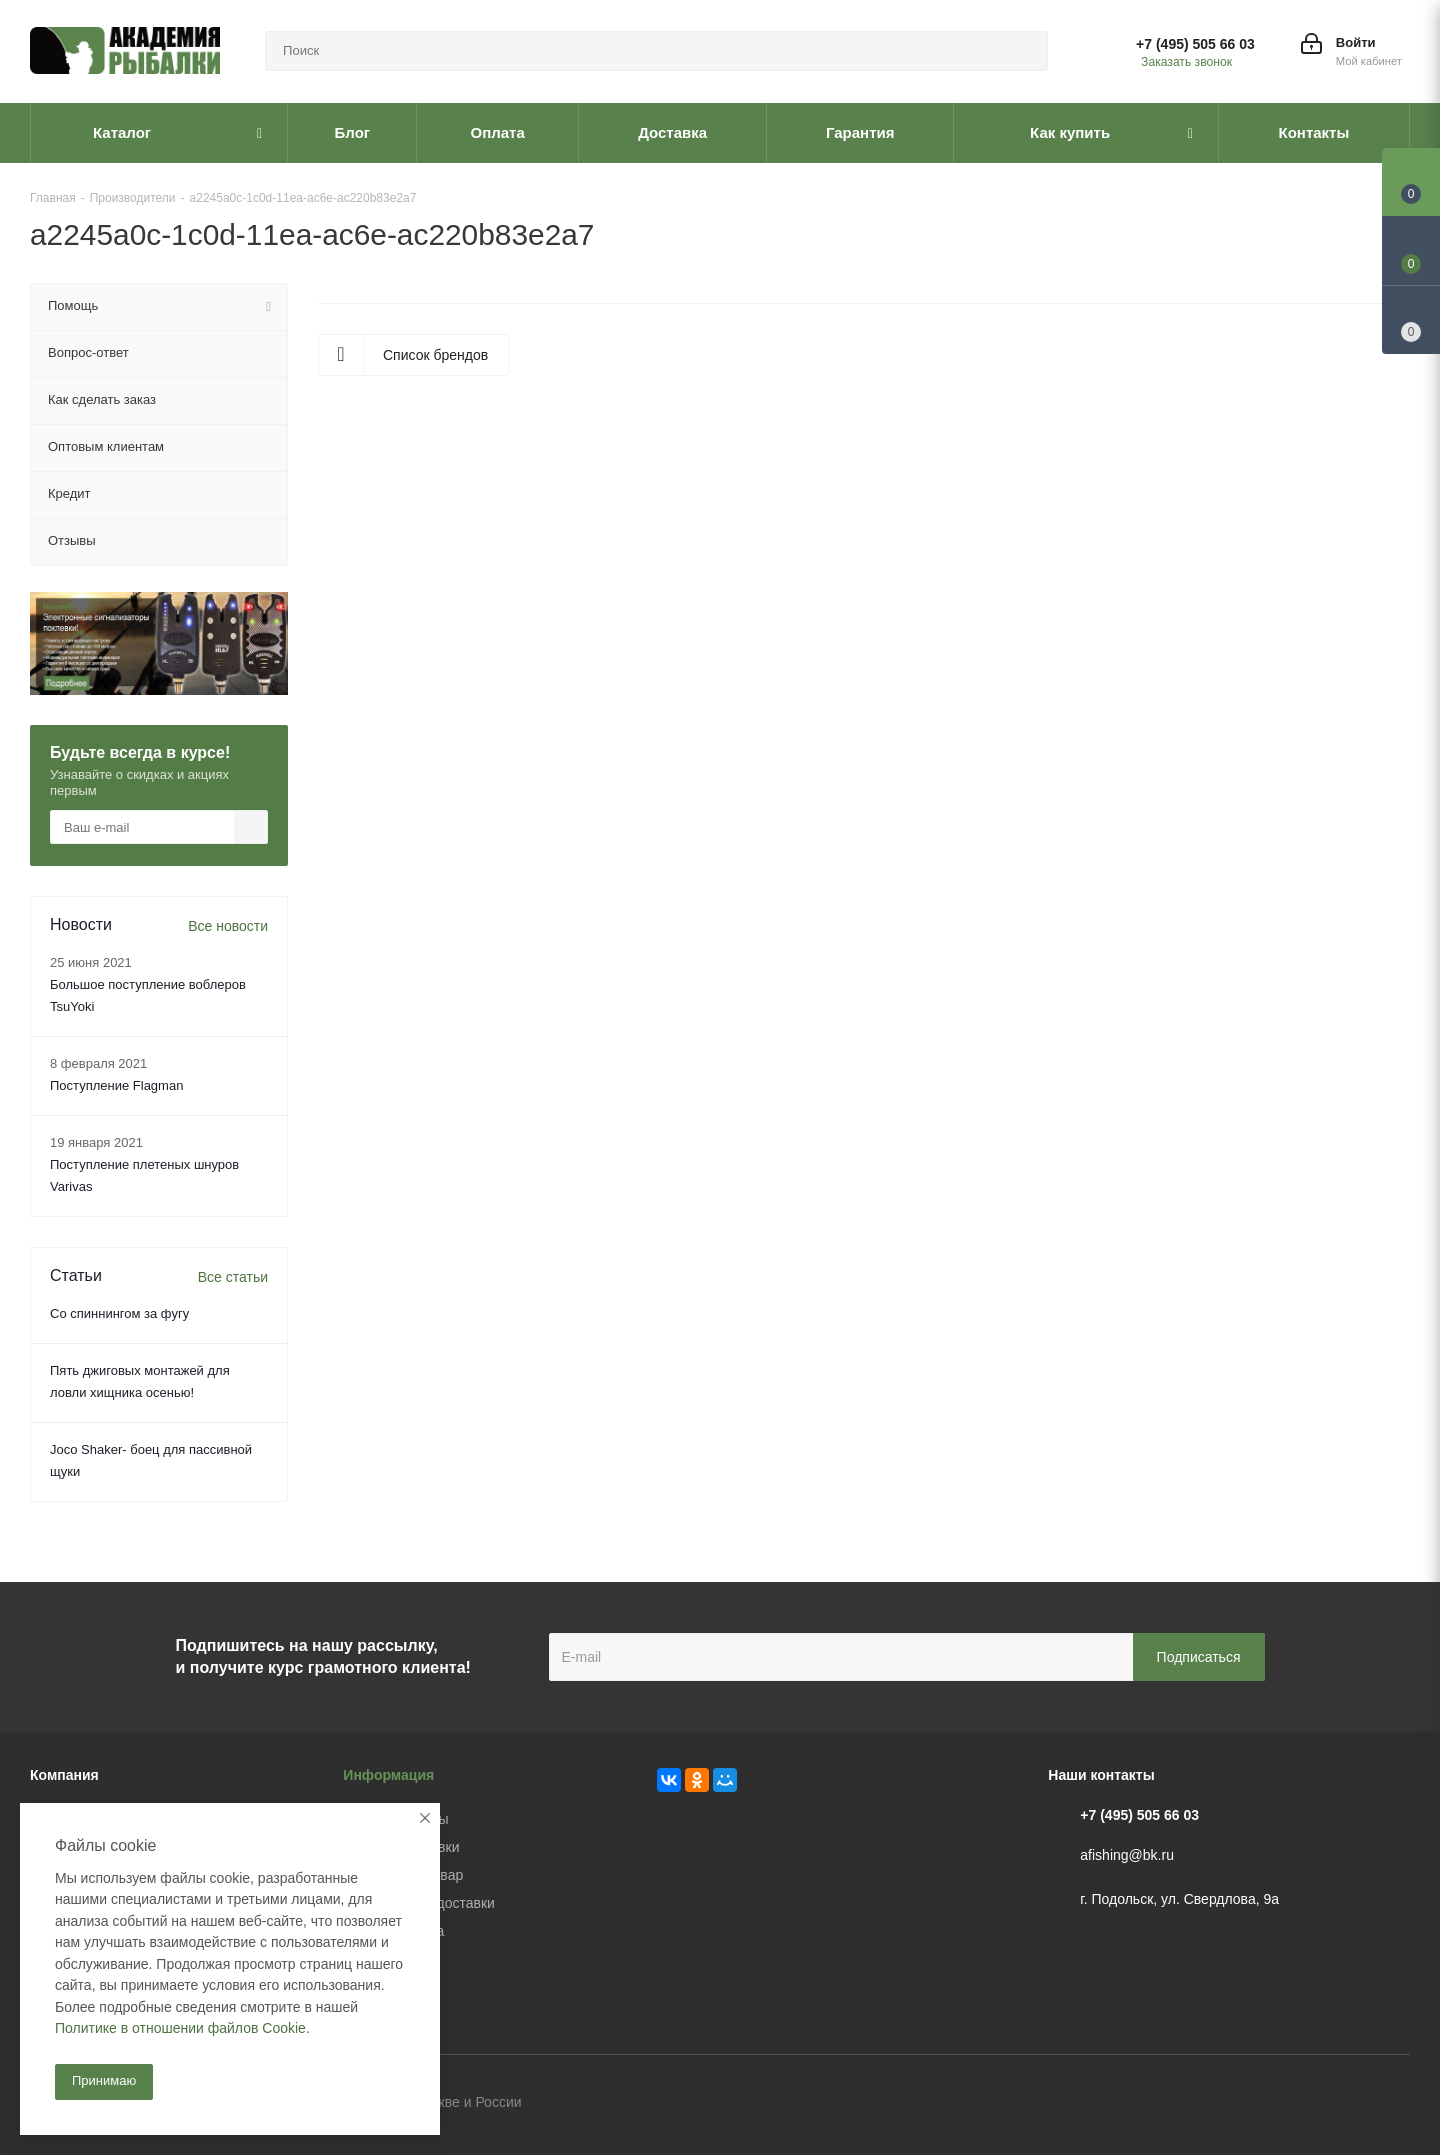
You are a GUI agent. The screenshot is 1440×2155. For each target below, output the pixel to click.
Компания (64, 1775)
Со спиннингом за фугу (119, 1313)
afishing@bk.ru (1127, 1855)
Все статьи (233, 1277)
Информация (388, 1775)
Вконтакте (1295, 2104)
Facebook (1345, 2104)
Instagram (1395, 2104)
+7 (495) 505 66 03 (1195, 44)
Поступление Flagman (116, 1085)
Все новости (228, 926)
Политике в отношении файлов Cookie (180, 2028)
